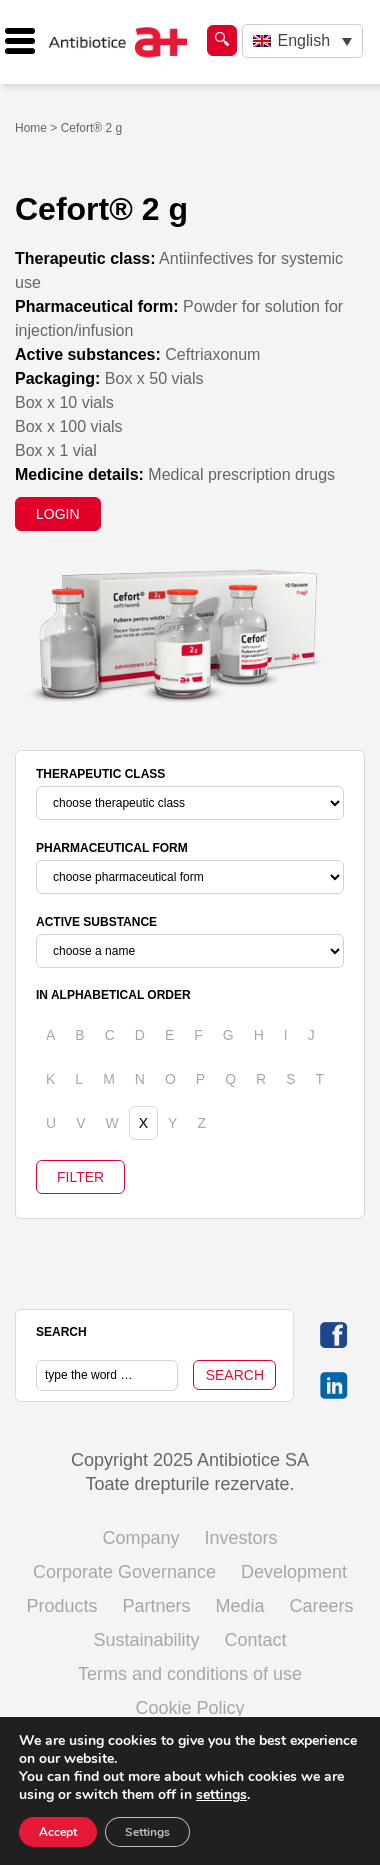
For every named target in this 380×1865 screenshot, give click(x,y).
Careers (322, 1606)
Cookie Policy (189, 1708)
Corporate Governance (124, 1572)
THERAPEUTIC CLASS (100, 774)
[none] (302, 41)
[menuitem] (302, 41)
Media (240, 1606)
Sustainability (146, 1640)
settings (221, 1795)
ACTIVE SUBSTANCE (96, 922)
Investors (241, 1538)
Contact (256, 1640)
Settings (147, 1832)
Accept (58, 1832)
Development (294, 1572)
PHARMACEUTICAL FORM (112, 848)
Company (140, 1538)
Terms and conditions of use (190, 1674)
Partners (156, 1606)
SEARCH (61, 1332)
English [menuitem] (304, 40)
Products (61, 1606)
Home (31, 128)
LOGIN (58, 514)
